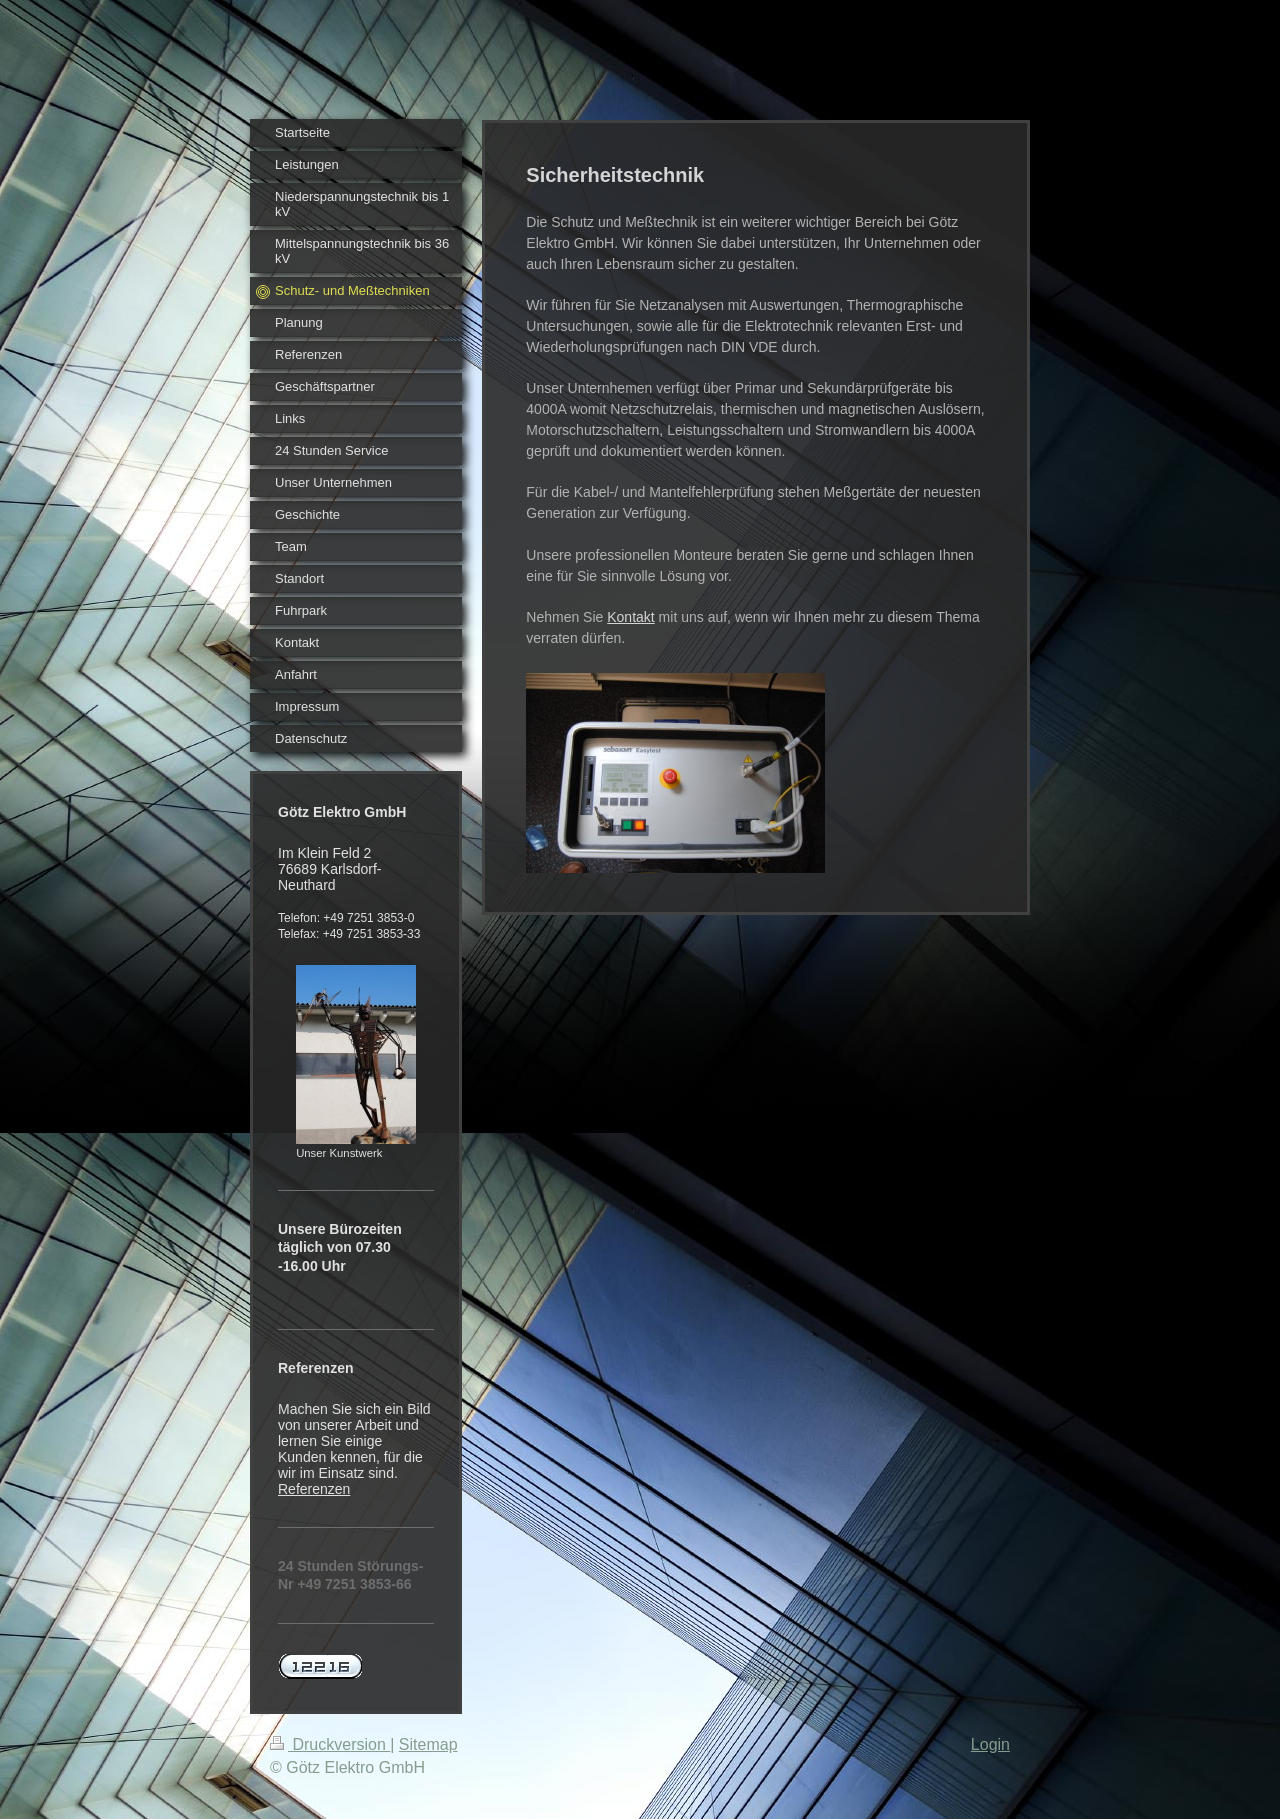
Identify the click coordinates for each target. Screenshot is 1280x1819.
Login (990, 1744)
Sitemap (428, 1744)
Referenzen (314, 1489)
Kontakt (630, 617)
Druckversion (330, 1744)
